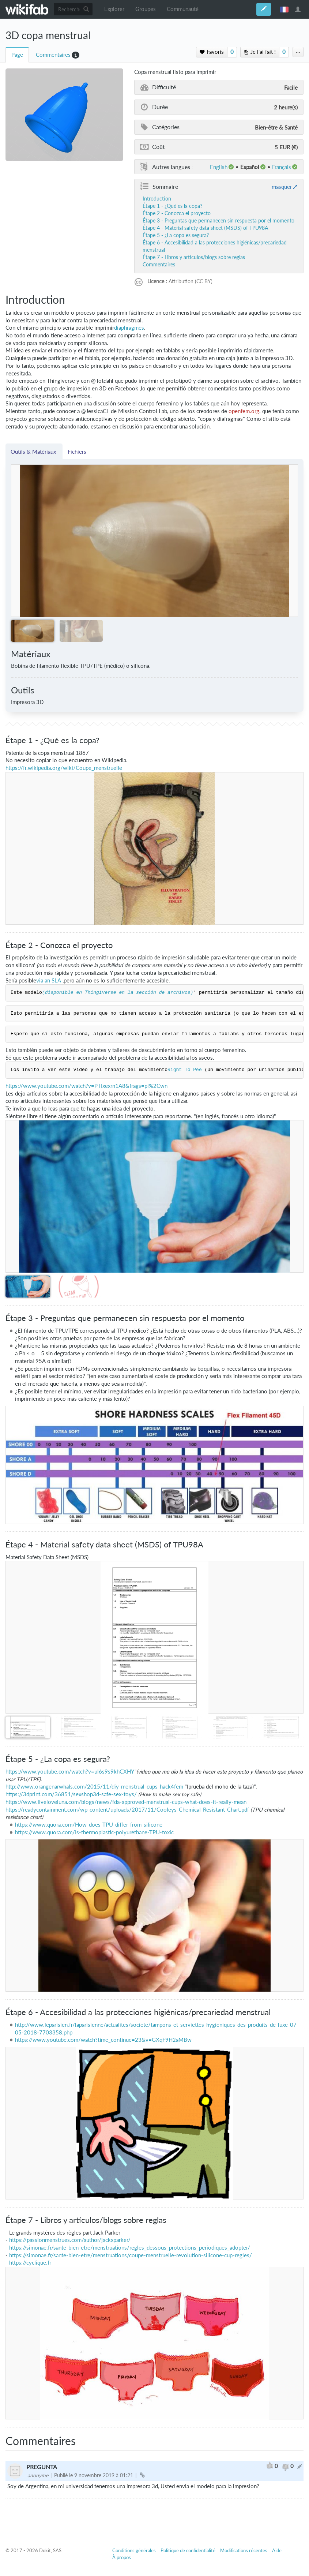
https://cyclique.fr (30, 2262)
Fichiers (77, 451)
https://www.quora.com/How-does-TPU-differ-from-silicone (88, 1824)
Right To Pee (184, 1070)
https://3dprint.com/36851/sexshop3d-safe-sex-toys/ (71, 1794)
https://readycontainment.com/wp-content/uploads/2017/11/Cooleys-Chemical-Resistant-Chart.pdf (127, 1809)
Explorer (114, 9)
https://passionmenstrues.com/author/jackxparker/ (70, 2240)
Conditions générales (134, 2550)
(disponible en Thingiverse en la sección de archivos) (117, 992)
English (218, 167)
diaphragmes (129, 328)
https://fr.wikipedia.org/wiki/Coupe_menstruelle (63, 768)
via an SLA (48, 980)
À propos (121, 2557)
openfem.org (244, 411)
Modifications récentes (243, 2550)
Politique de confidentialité (188, 2550)
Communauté (183, 9)
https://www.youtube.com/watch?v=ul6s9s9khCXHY (69, 1771)
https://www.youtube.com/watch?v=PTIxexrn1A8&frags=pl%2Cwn (86, 1086)
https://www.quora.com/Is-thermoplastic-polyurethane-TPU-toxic (94, 1832)
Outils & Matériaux (34, 451)
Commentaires (53, 55)
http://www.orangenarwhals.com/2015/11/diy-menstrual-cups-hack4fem (94, 1786)
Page (17, 55)
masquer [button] (282, 186)
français (284, 9)
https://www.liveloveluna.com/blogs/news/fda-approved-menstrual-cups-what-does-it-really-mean (125, 1802)
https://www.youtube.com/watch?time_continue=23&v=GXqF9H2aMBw (103, 2040)
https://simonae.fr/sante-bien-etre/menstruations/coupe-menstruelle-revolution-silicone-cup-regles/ (130, 2255)
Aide (277, 2550)
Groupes (145, 9)
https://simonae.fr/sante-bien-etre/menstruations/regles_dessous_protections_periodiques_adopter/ (129, 2247)
